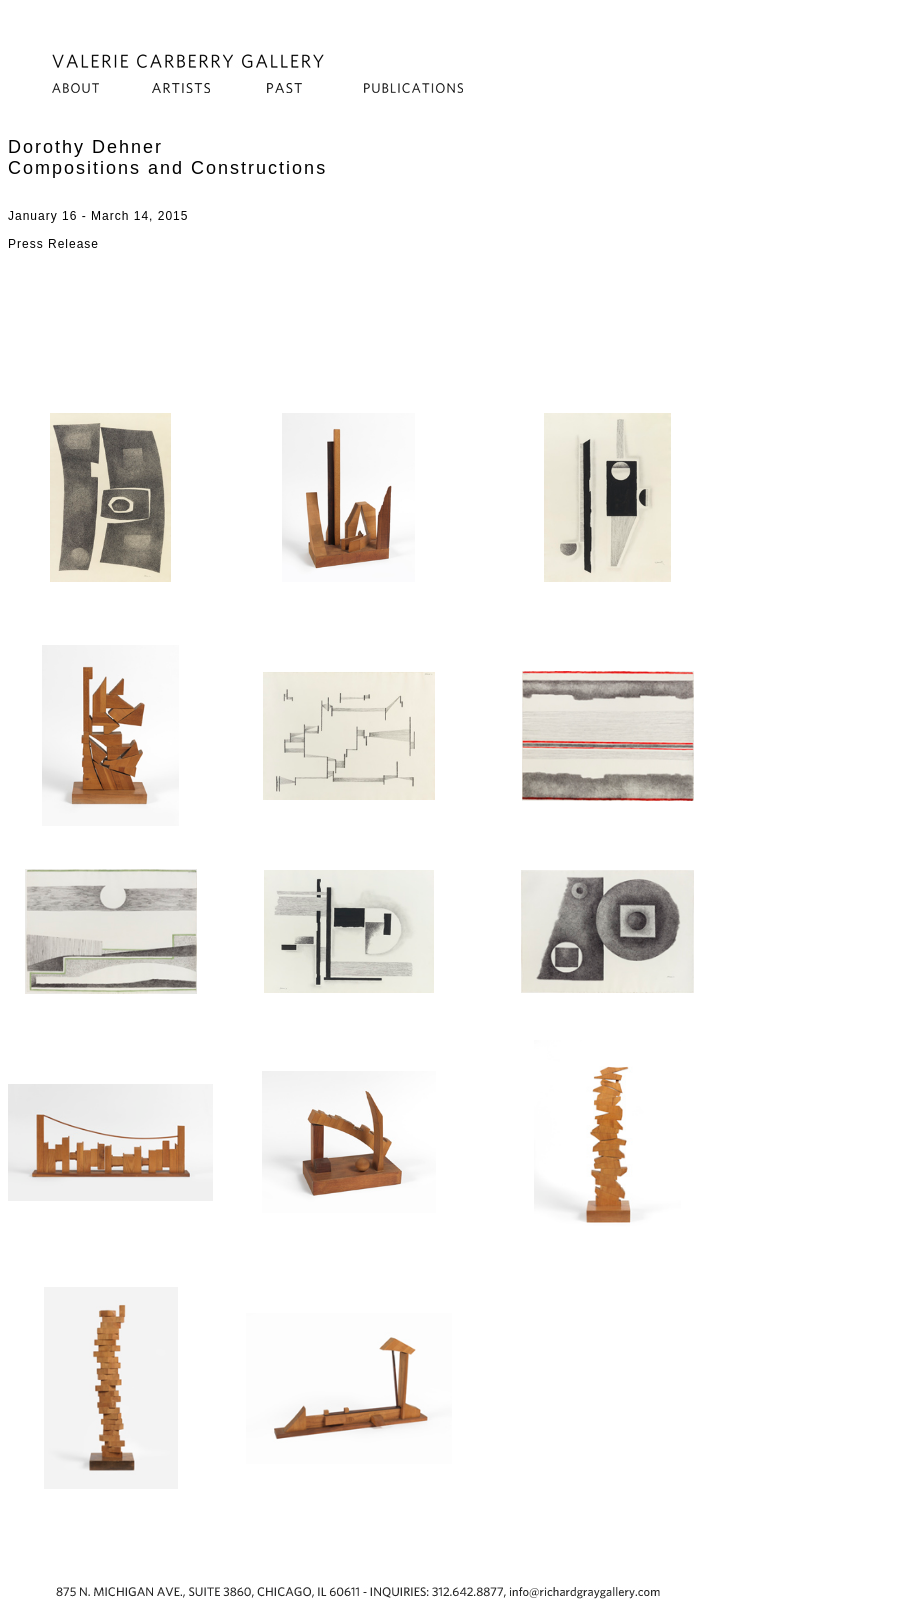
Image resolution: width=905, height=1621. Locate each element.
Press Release (53, 244)
